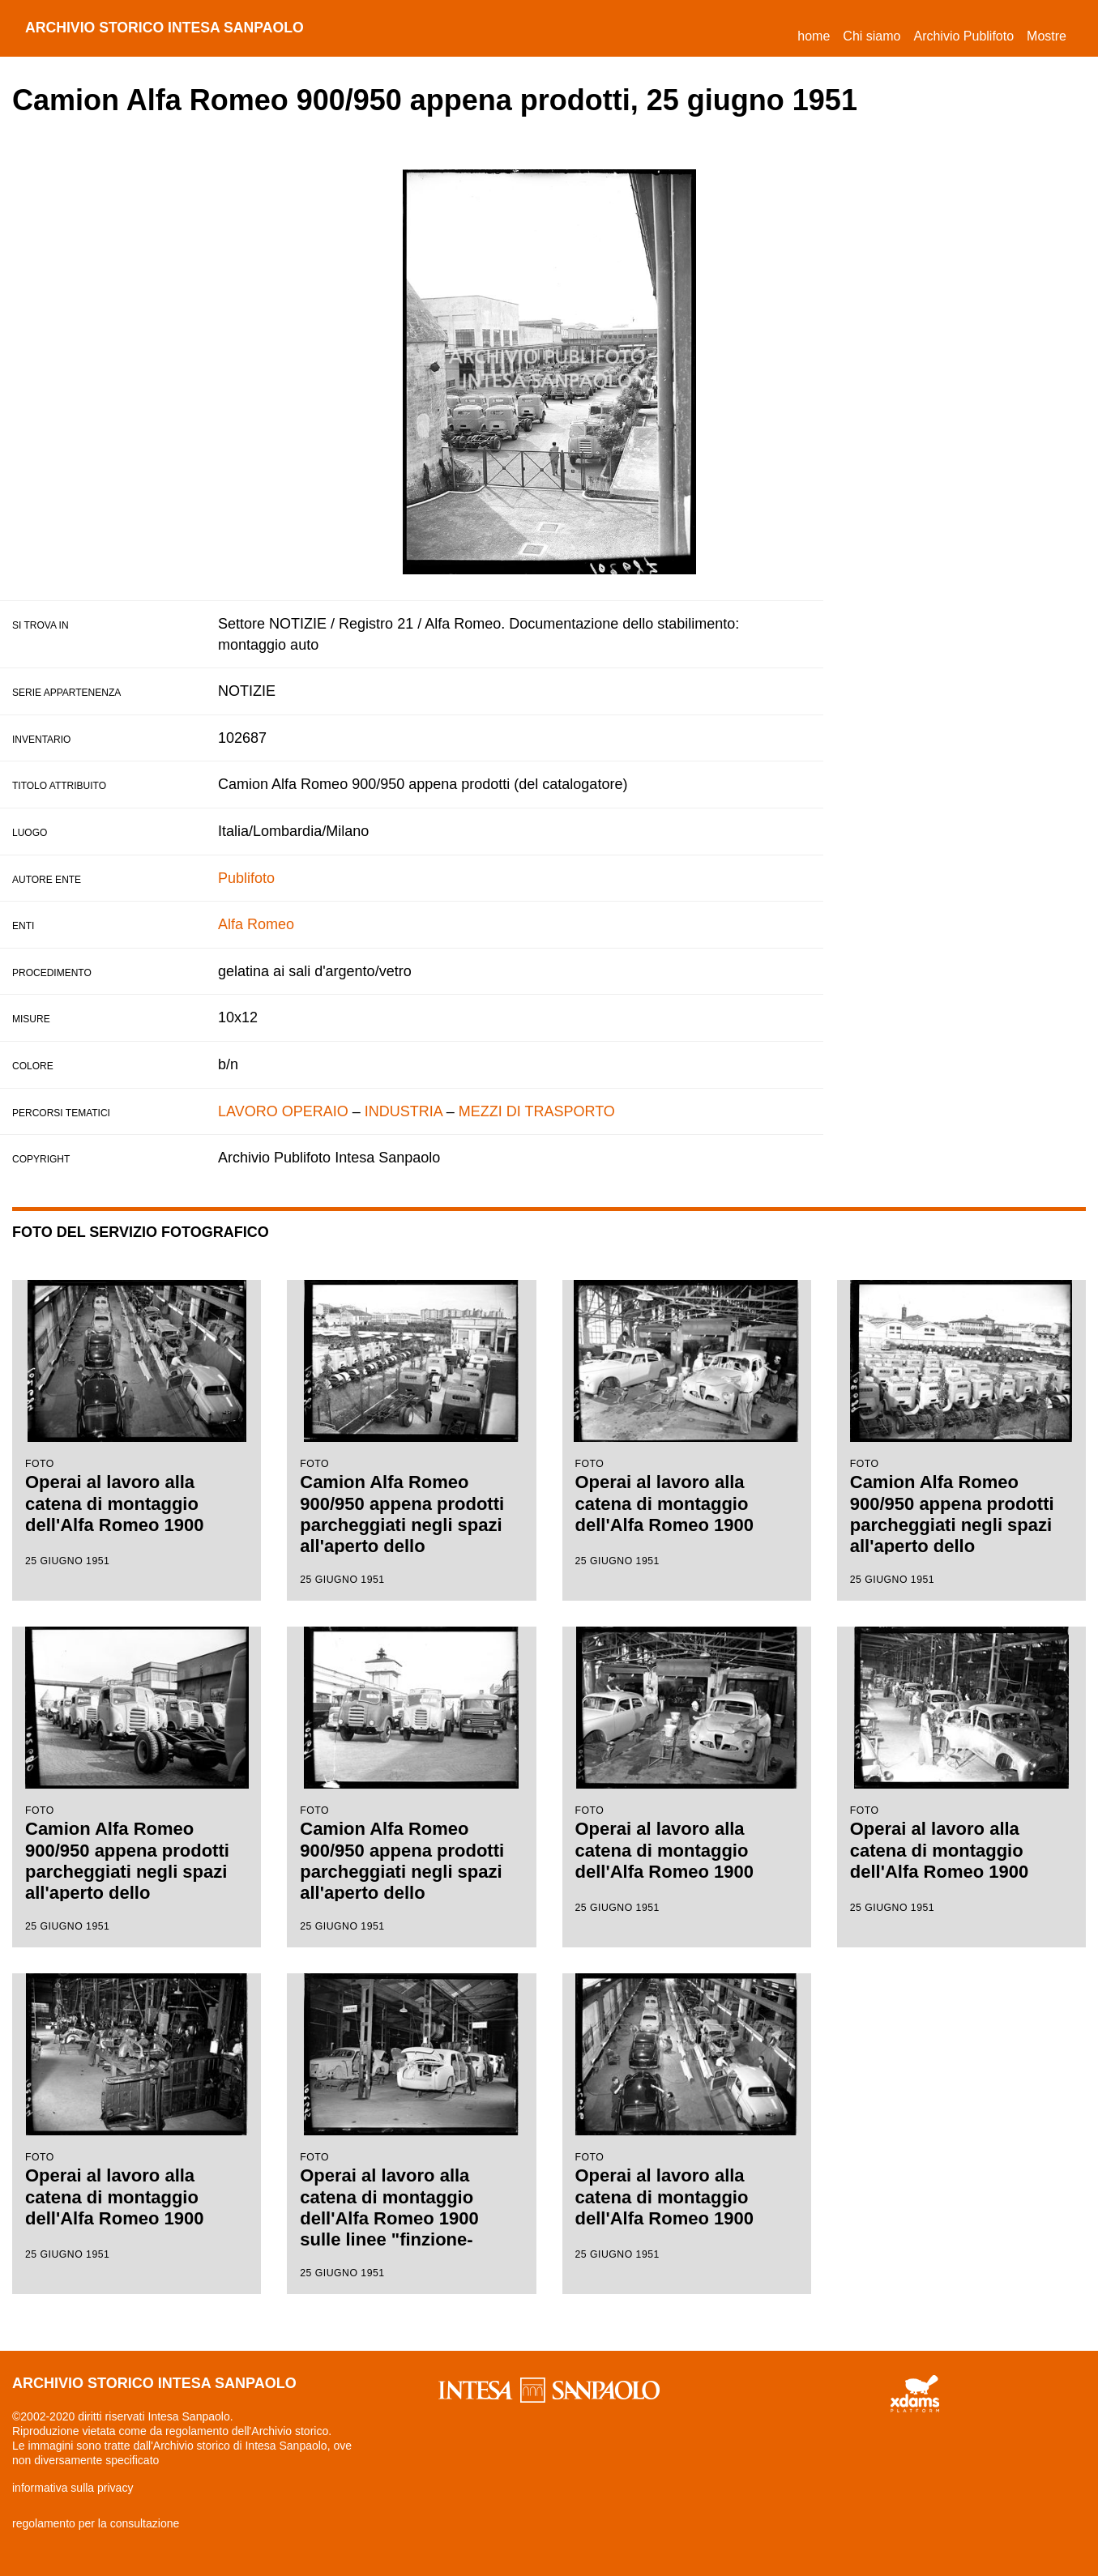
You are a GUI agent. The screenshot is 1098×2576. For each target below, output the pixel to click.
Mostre (1046, 36)
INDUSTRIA (403, 1111)
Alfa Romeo (256, 924)
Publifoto (246, 878)
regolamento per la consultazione (95, 2523)
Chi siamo (871, 36)
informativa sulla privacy (72, 2487)
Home (816, 33)
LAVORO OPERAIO (283, 1111)
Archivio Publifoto (963, 36)
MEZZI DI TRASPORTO (537, 1111)
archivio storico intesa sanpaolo (167, 28)
